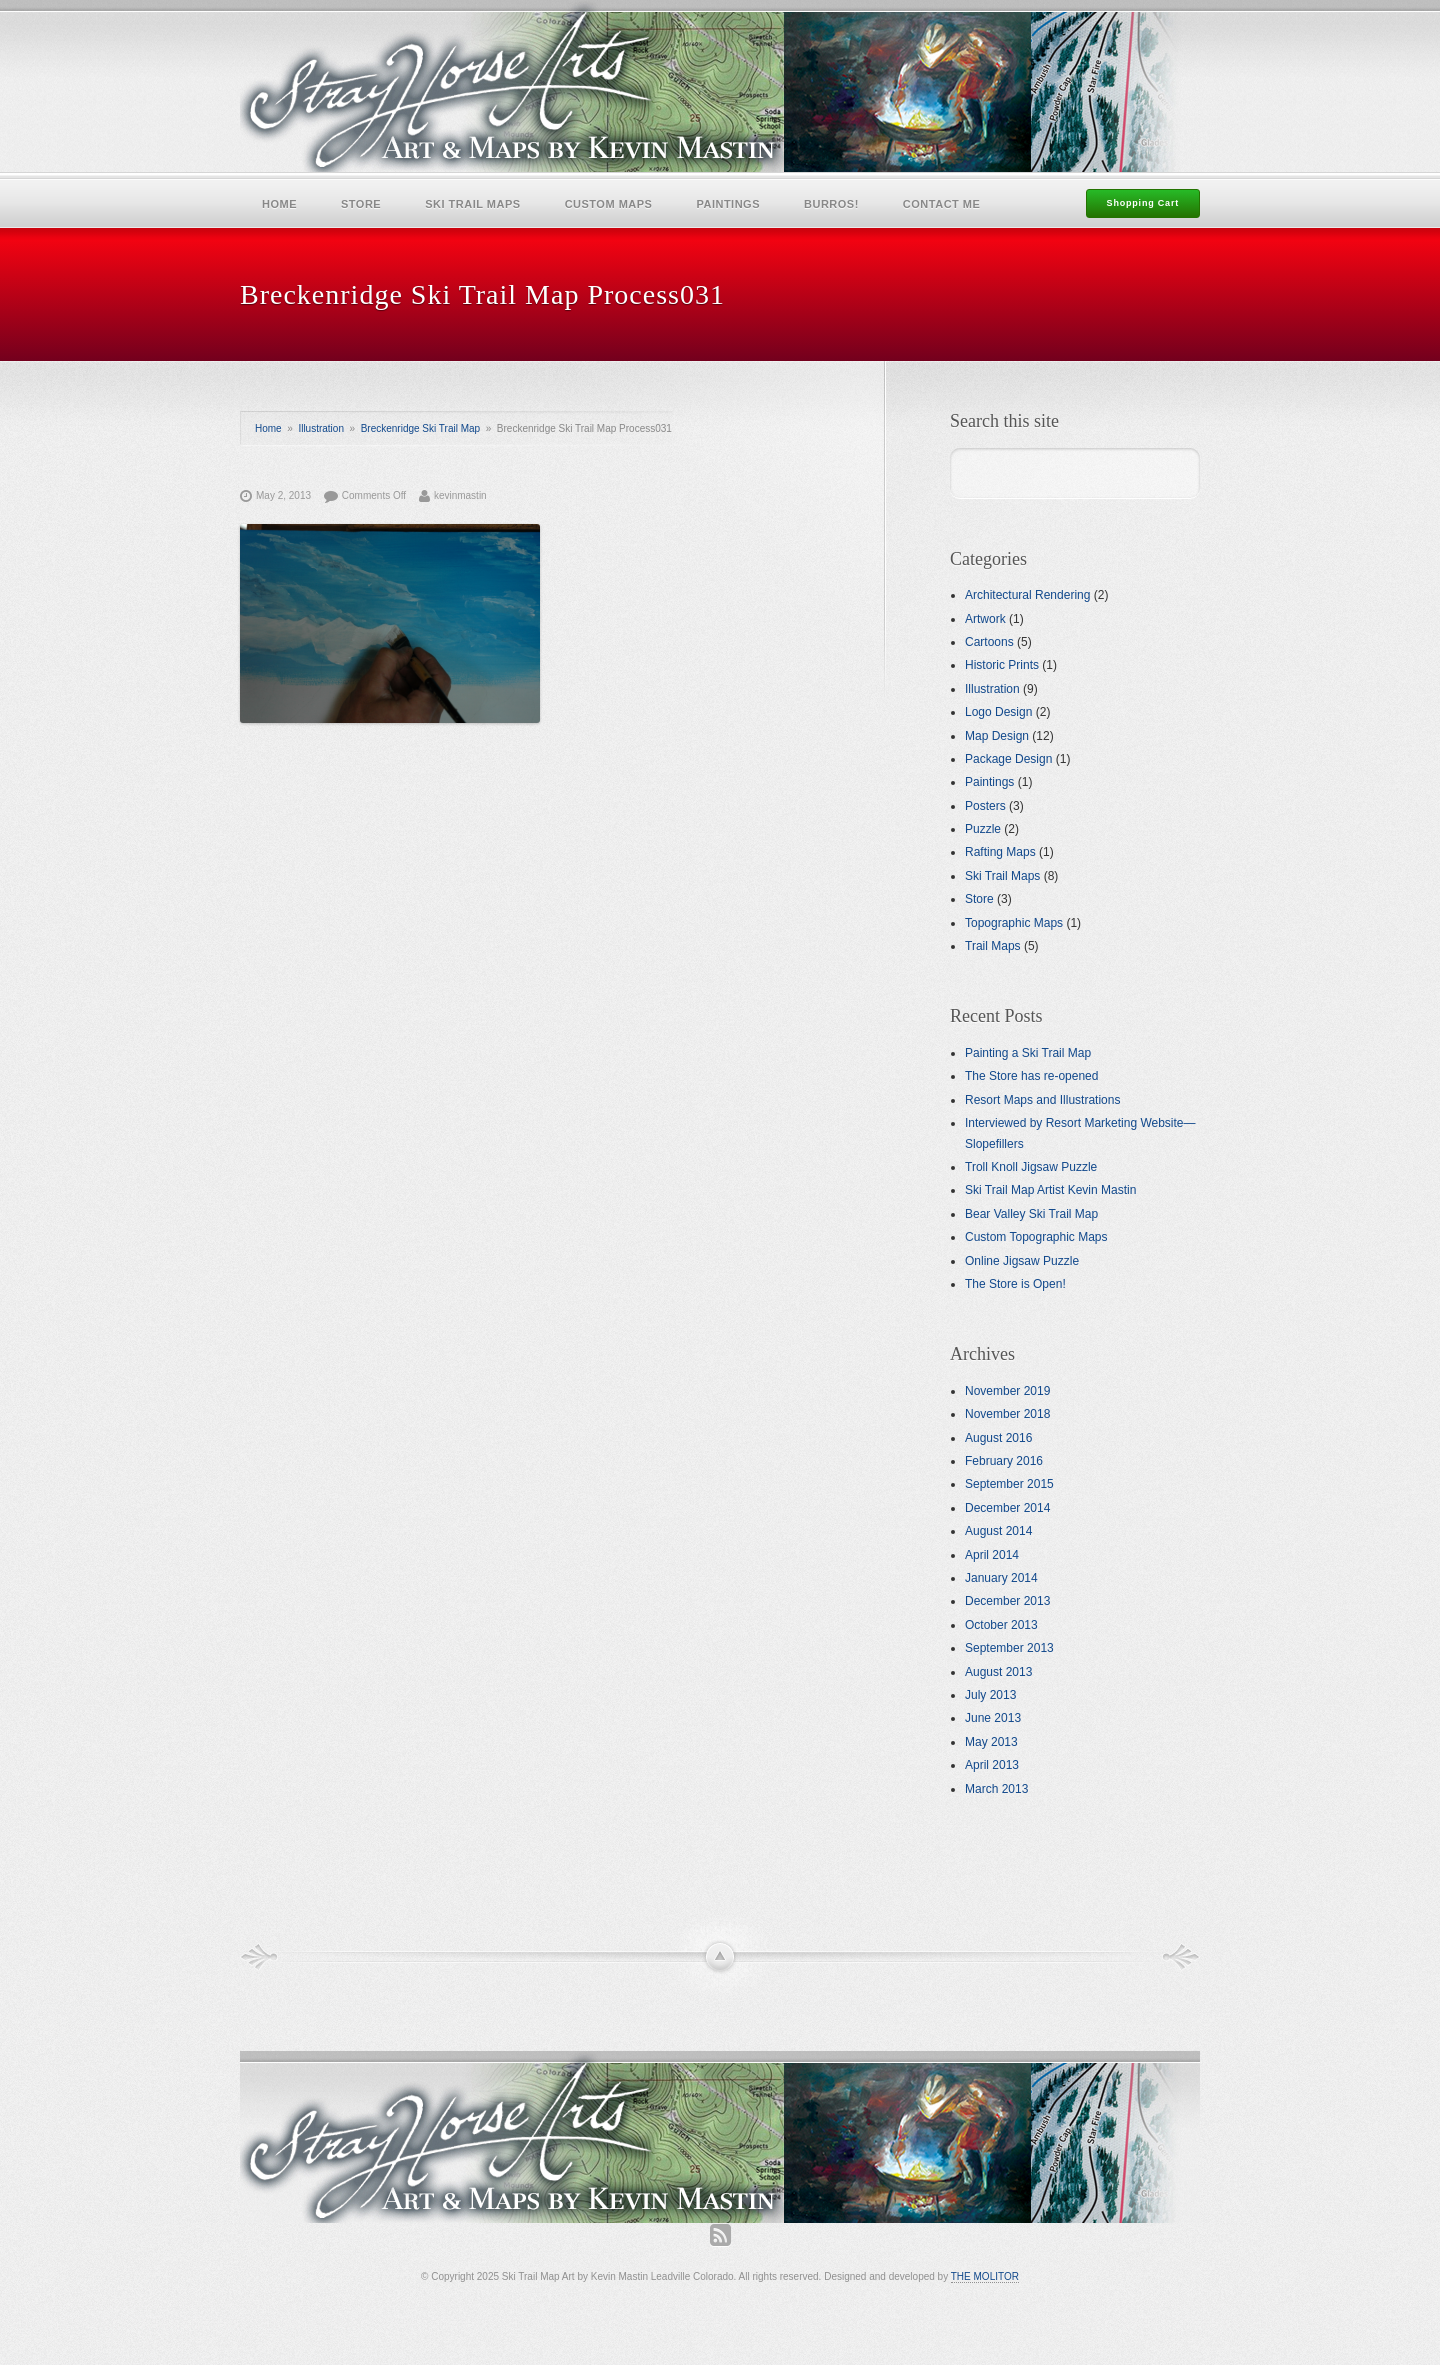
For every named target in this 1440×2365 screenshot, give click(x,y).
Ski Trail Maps (472, 204)
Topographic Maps (1014, 923)
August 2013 (998, 1672)
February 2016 (1004, 1461)
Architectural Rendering (1027, 595)
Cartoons (989, 642)
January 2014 (1001, 1578)
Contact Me (942, 204)
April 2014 (992, 1555)
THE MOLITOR (985, 2276)
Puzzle (983, 829)
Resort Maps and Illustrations (1042, 1100)
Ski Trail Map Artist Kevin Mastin (1050, 1190)
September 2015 (1009, 1484)
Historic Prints (1002, 665)
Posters (985, 806)
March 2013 (996, 1789)
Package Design (1008, 759)
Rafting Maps (1000, 852)
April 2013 (992, 1765)
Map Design (997, 736)
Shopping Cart (1143, 203)
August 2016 (998, 1438)
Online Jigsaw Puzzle (1022, 1261)
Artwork (985, 619)
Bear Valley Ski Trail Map (1031, 1214)
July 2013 (990, 1695)
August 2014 (998, 1531)
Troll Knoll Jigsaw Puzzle (1031, 1167)
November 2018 (1007, 1414)
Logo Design (998, 712)
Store (361, 204)
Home (279, 204)
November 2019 (1007, 1391)
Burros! (831, 204)
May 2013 (991, 1742)
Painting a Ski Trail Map (1028, 1053)
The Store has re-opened (1031, 1076)
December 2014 (1007, 1508)
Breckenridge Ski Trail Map (421, 428)
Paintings (728, 204)
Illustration (321, 428)
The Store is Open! (1015, 1284)
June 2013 (993, 1718)
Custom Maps (609, 204)
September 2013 (1009, 1648)
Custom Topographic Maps (1036, 1237)
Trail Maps (993, 946)
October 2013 (1001, 1625)
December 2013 (1007, 1601)
